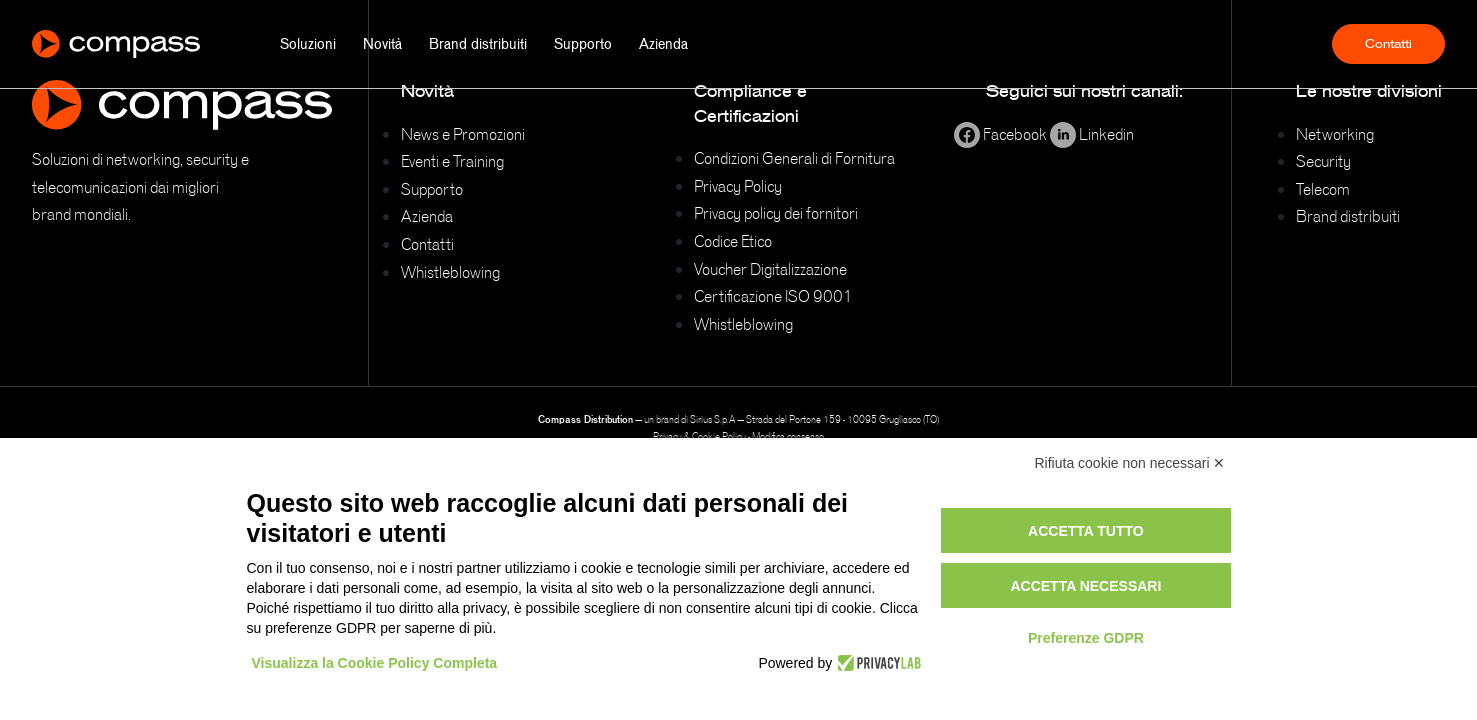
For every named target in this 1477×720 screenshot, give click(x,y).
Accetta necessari (1085, 586)
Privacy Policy (738, 186)
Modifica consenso (788, 436)
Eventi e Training (452, 161)
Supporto (583, 44)
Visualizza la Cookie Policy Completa (375, 663)
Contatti (1388, 44)
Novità (382, 44)
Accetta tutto (1086, 531)
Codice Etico (733, 241)
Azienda (663, 44)
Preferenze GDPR (1086, 638)
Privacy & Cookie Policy (699, 436)
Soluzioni (308, 44)
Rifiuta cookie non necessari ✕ (1130, 463)
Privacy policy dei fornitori (776, 213)
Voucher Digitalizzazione (770, 269)
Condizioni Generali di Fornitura (794, 158)
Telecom (1323, 189)
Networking (1335, 134)
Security (1323, 161)
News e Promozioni (463, 134)
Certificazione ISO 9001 (773, 296)
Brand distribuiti (478, 44)
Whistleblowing (450, 272)
